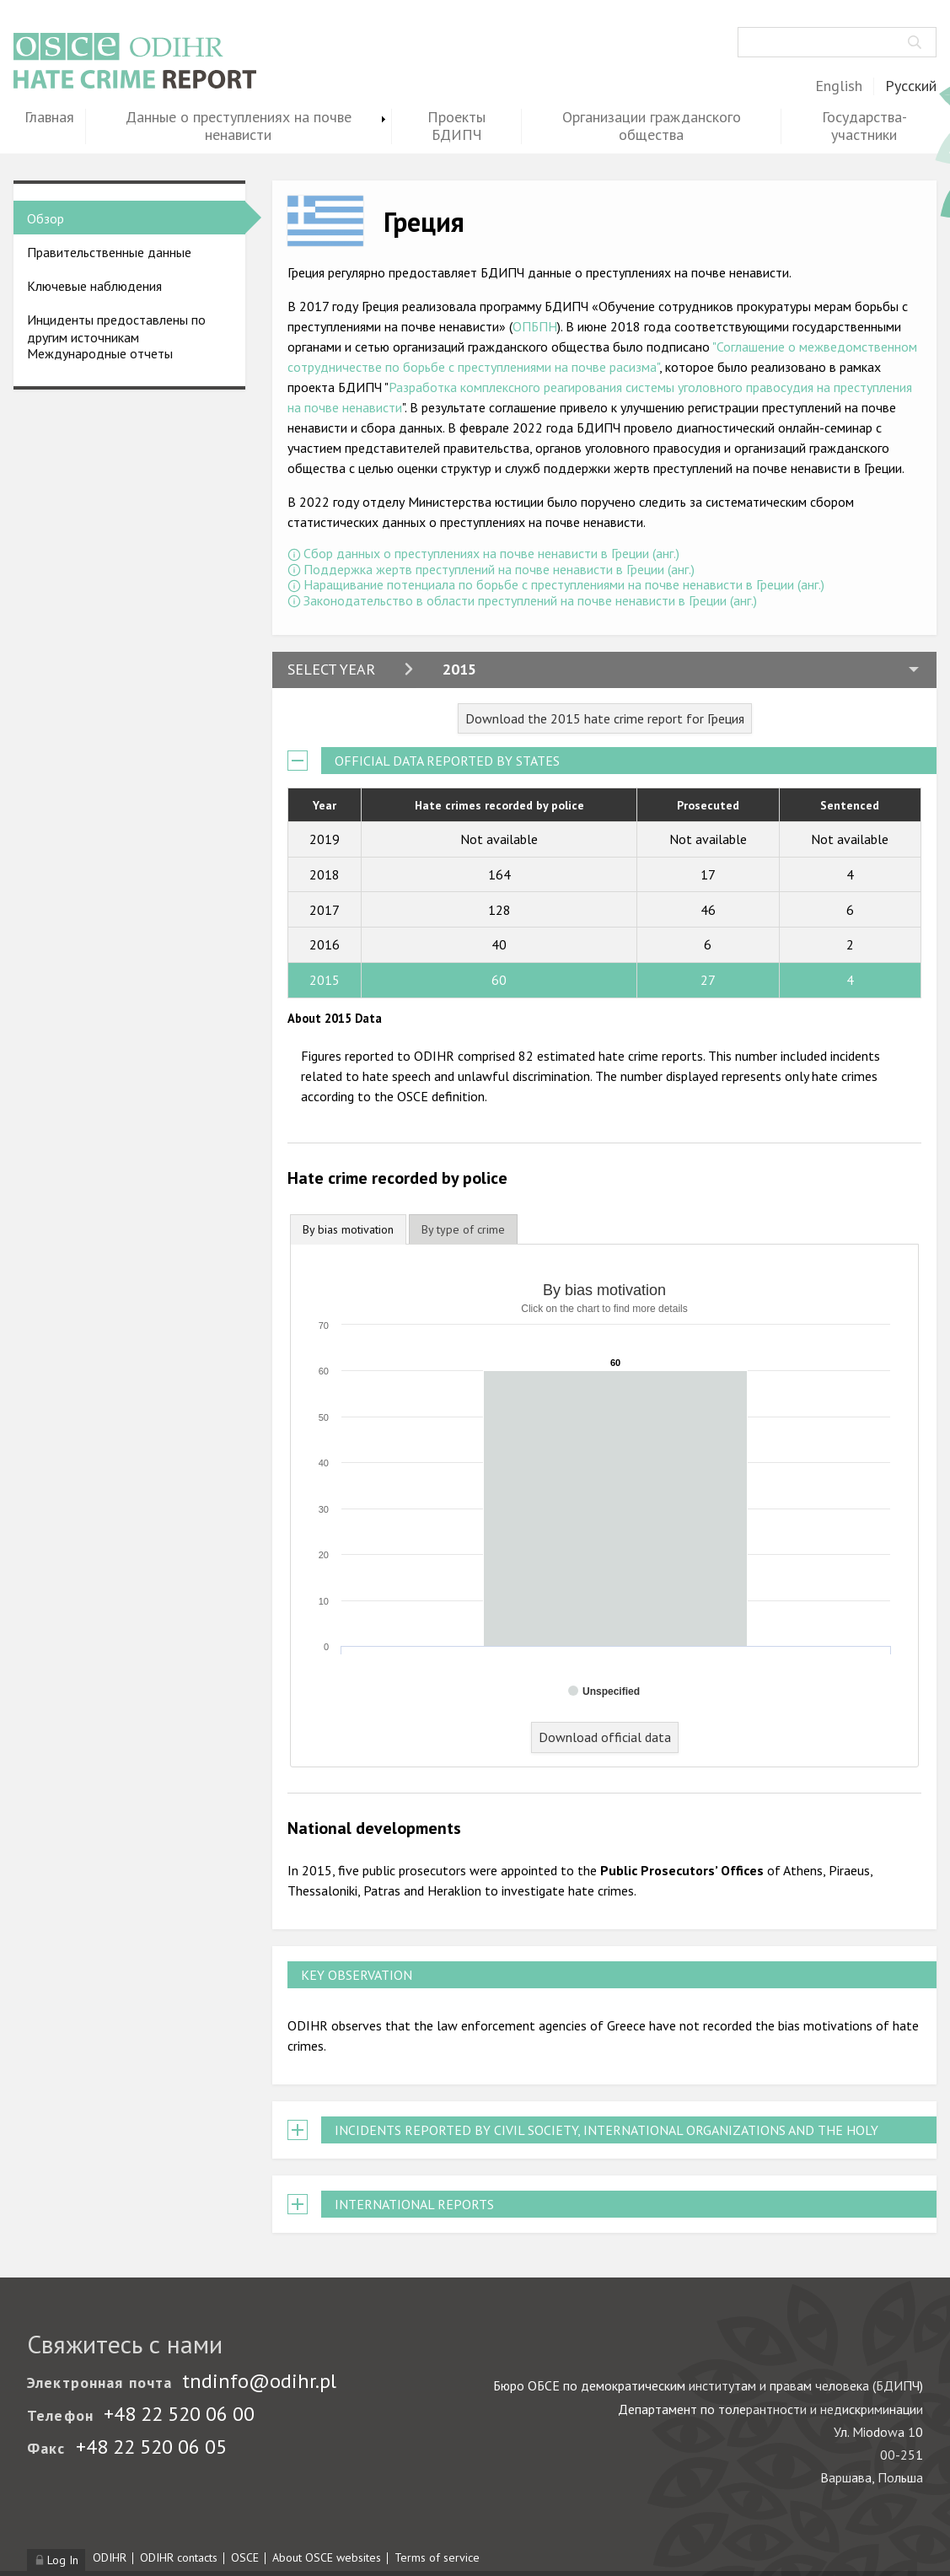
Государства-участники (864, 126)
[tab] (348, 1229)
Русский (911, 86)
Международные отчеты (100, 353)
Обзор (45, 218)
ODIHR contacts (178, 2557)
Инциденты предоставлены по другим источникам (116, 328)
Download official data (605, 1737)
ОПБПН (535, 326)
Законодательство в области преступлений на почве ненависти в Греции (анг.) (530, 600)
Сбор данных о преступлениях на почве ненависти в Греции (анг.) (491, 553)
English (838, 86)
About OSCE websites (326, 2557)
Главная (49, 117)
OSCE (245, 2557)
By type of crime (463, 1229)
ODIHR (109, 2557)
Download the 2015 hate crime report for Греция (604, 718)
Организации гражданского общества (651, 126)
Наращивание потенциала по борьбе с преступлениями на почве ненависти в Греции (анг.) (563, 584)
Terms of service (437, 2557)
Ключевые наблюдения (94, 285)
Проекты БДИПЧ (456, 126)
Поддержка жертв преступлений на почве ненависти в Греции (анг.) (499, 569)
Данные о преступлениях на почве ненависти (239, 126)
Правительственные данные (109, 252)
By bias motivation (348, 1229)
